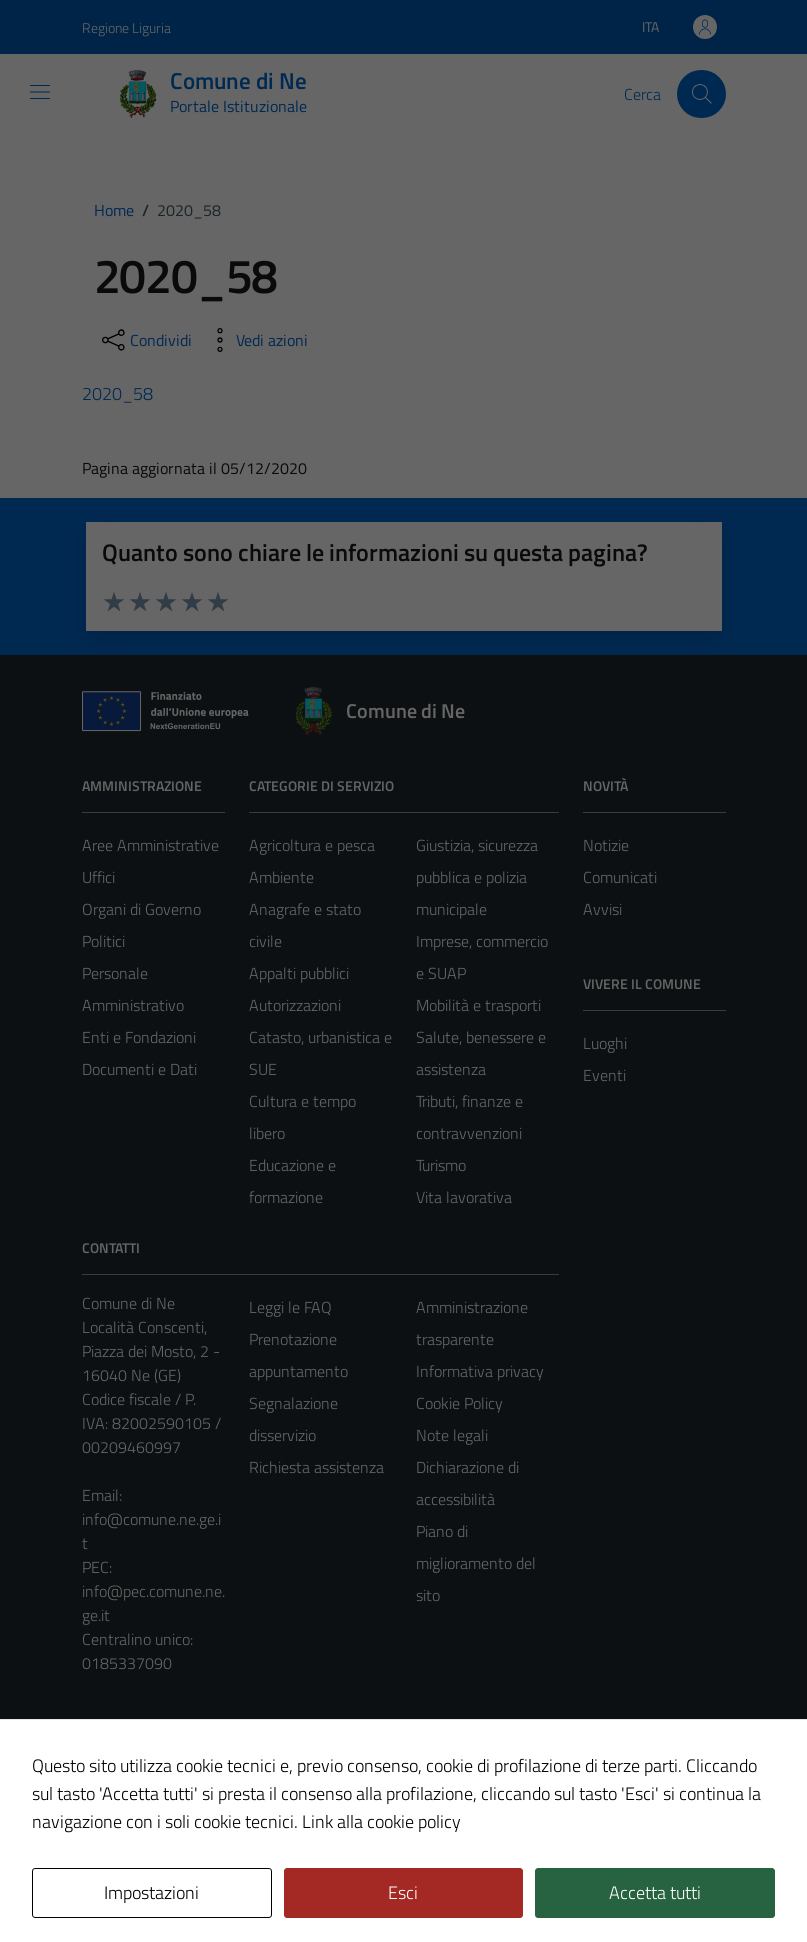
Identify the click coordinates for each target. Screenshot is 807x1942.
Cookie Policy (459, 1403)
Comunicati (620, 877)
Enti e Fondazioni (139, 1037)
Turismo (441, 1165)
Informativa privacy (480, 1371)
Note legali (452, 1435)
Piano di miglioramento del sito (476, 1563)
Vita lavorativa (464, 1197)
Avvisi (602, 909)
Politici (103, 941)
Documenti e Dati (139, 1069)
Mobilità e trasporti (478, 1005)
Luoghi (605, 1043)
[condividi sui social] (145, 340)
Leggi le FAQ (290, 1307)
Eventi (604, 1075)
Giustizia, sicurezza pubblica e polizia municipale (477, 877)
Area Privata (123, 1760)
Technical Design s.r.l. (218, 1884)
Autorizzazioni (295, 1005)
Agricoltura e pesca (312, 845)
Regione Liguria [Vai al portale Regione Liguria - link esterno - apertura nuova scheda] (126, 27)
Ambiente (281, 877)
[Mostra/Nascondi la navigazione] (40, 92)
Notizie (606, 845)
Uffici (98, 877)
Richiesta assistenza (316, 1467)
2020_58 (117, 393)
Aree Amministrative (150, 845)
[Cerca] (701, 94)
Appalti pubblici (299, 973)
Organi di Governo (141, 909)
